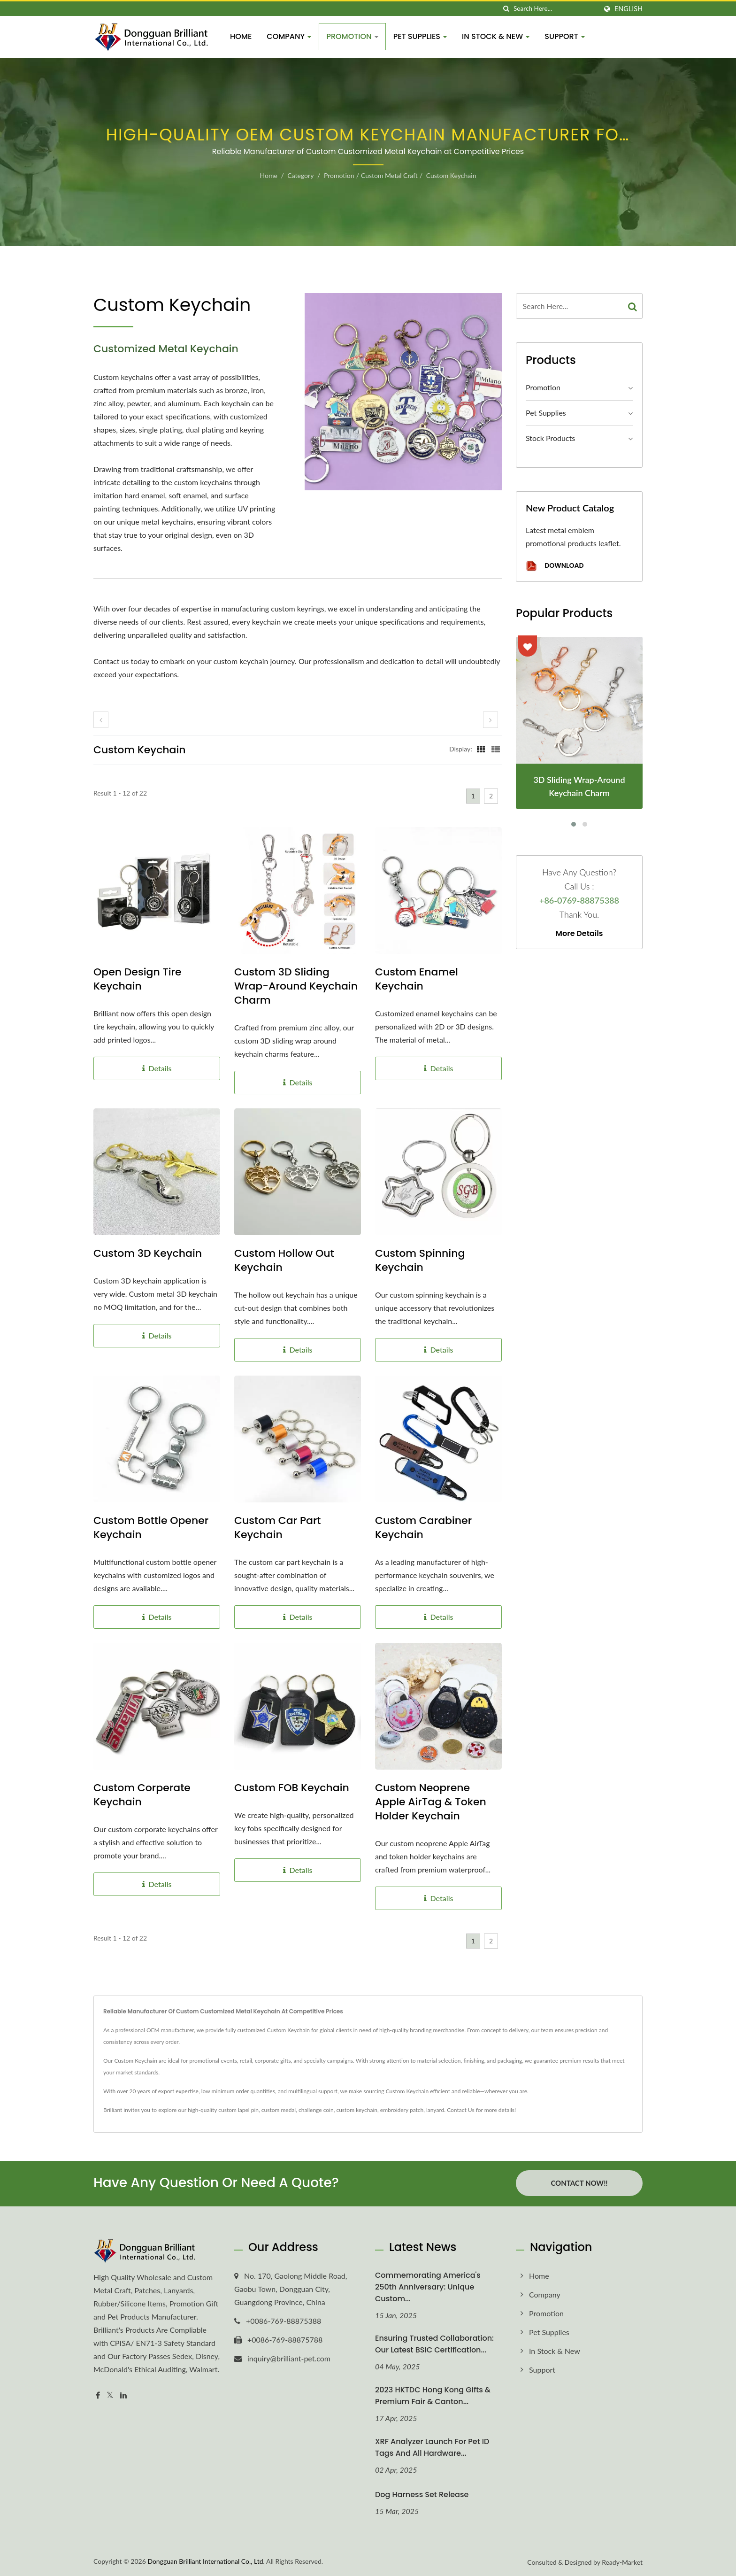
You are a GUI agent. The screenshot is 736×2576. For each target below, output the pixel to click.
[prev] (100, 720)
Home (241, 36)
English (628, 9)
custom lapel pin (238, 2109)
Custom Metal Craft (389, 175)
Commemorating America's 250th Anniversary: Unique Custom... (428, 2286)
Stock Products (550, 437)
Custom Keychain (451, 175)
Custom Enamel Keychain (416, 979)
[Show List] (496, 749)
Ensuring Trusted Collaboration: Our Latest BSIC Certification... (434, 2343)
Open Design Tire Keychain (137, 979)
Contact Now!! (579, 2183)
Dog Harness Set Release (421, 2494)
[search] (506, 8)
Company (289, 36)
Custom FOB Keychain (291, 1788)
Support (564, 36)
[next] (490, 720)
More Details (579, 933)
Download (554, 566)
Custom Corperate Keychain (142, 1795)
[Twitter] (110, 2394)
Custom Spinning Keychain (420, 1260)
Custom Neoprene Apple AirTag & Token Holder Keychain (430, 1802)
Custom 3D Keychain (147, 1253)
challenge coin (316, 2109)
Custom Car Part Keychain (277, 1528)
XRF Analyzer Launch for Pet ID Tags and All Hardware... (432, 2447)
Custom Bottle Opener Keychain (150, 1528)
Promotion (352, 36)
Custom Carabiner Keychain (423, 1528)
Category (300, 175)
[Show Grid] (481, 749)
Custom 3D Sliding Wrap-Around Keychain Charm (296, 986)
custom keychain (356, 2109)
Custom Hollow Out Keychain (284, 1260)
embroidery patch (401, 2109)
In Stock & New (495, 36)
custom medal (278, 2109)
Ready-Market (622, 2562)
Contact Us (460, 2109)
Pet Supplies (420, 36)
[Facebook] (98, 2394)
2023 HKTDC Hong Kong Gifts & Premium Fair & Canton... (433, 2395)
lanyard (435, 2109)
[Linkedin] (123, 2394)
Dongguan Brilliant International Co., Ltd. (205, 2561)
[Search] (555, 8)
